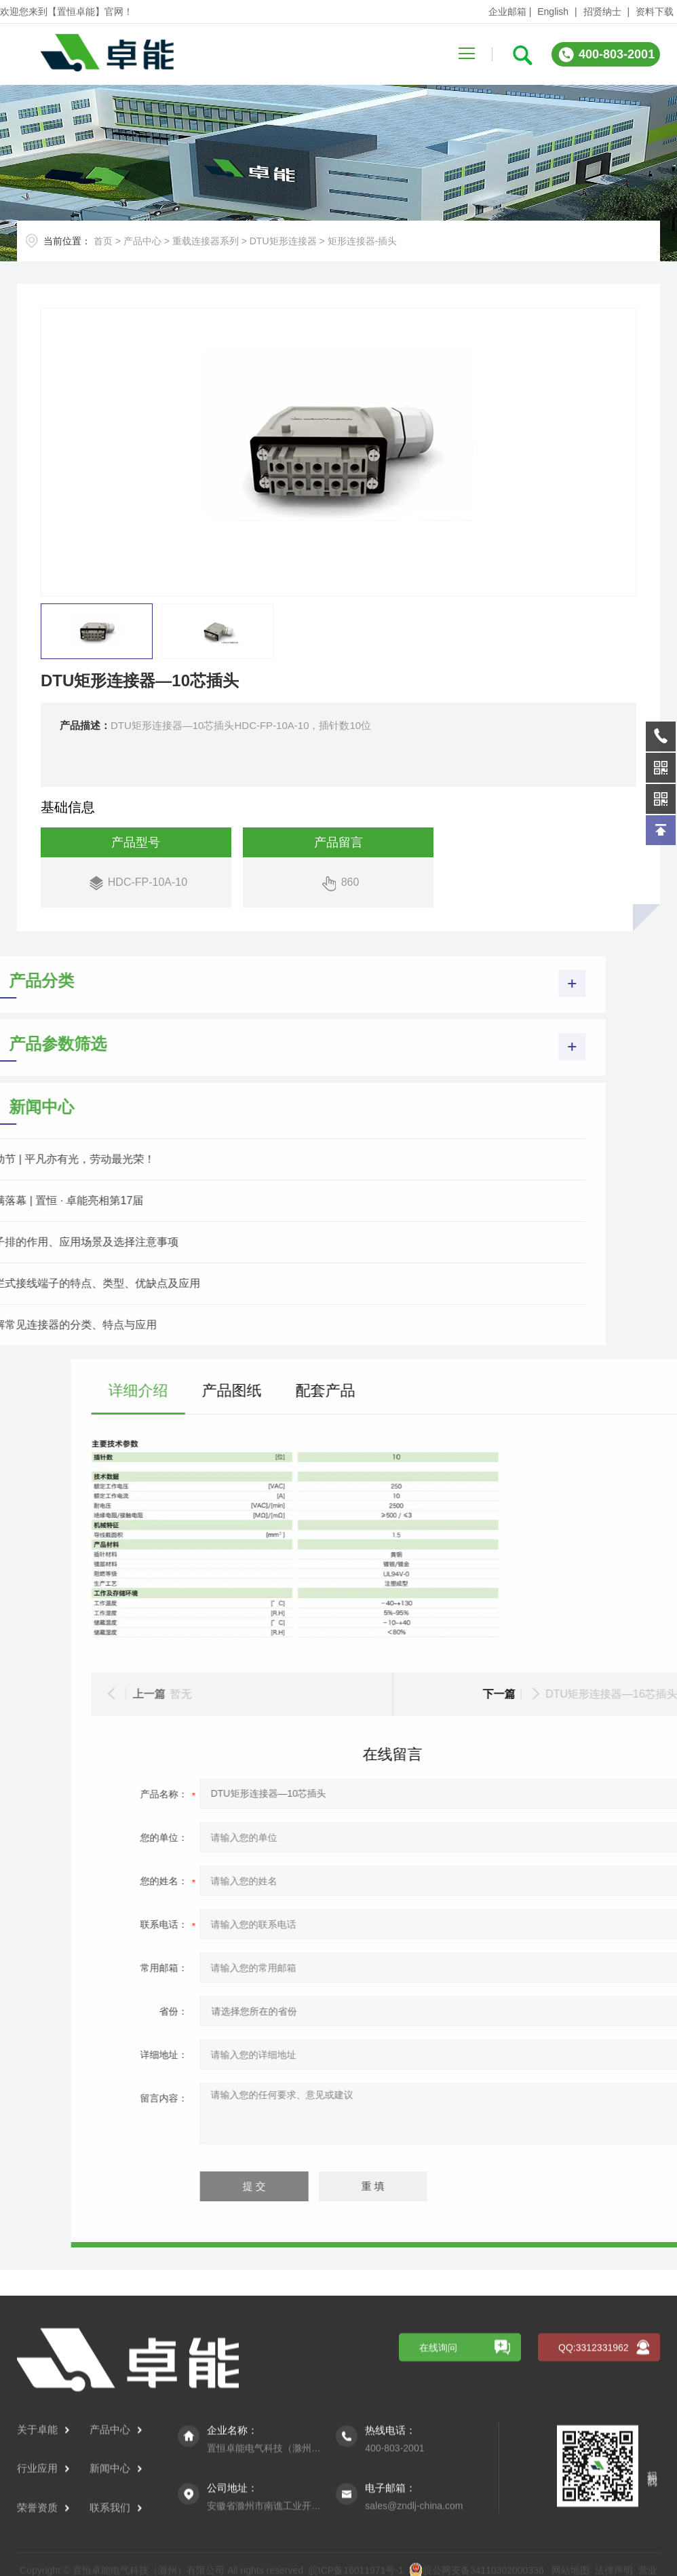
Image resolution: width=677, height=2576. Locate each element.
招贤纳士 (602, 11)
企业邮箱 (507, 11)
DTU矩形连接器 (283, 241)
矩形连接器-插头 (363, 241)
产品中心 (142, 241)
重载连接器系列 (205, 241)
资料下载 (655, 11)
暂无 (461, 1694)
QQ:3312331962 (593, 2480)
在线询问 (438, 2480)
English (552, 11)
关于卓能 (43, 2562)
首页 (103, 241)
